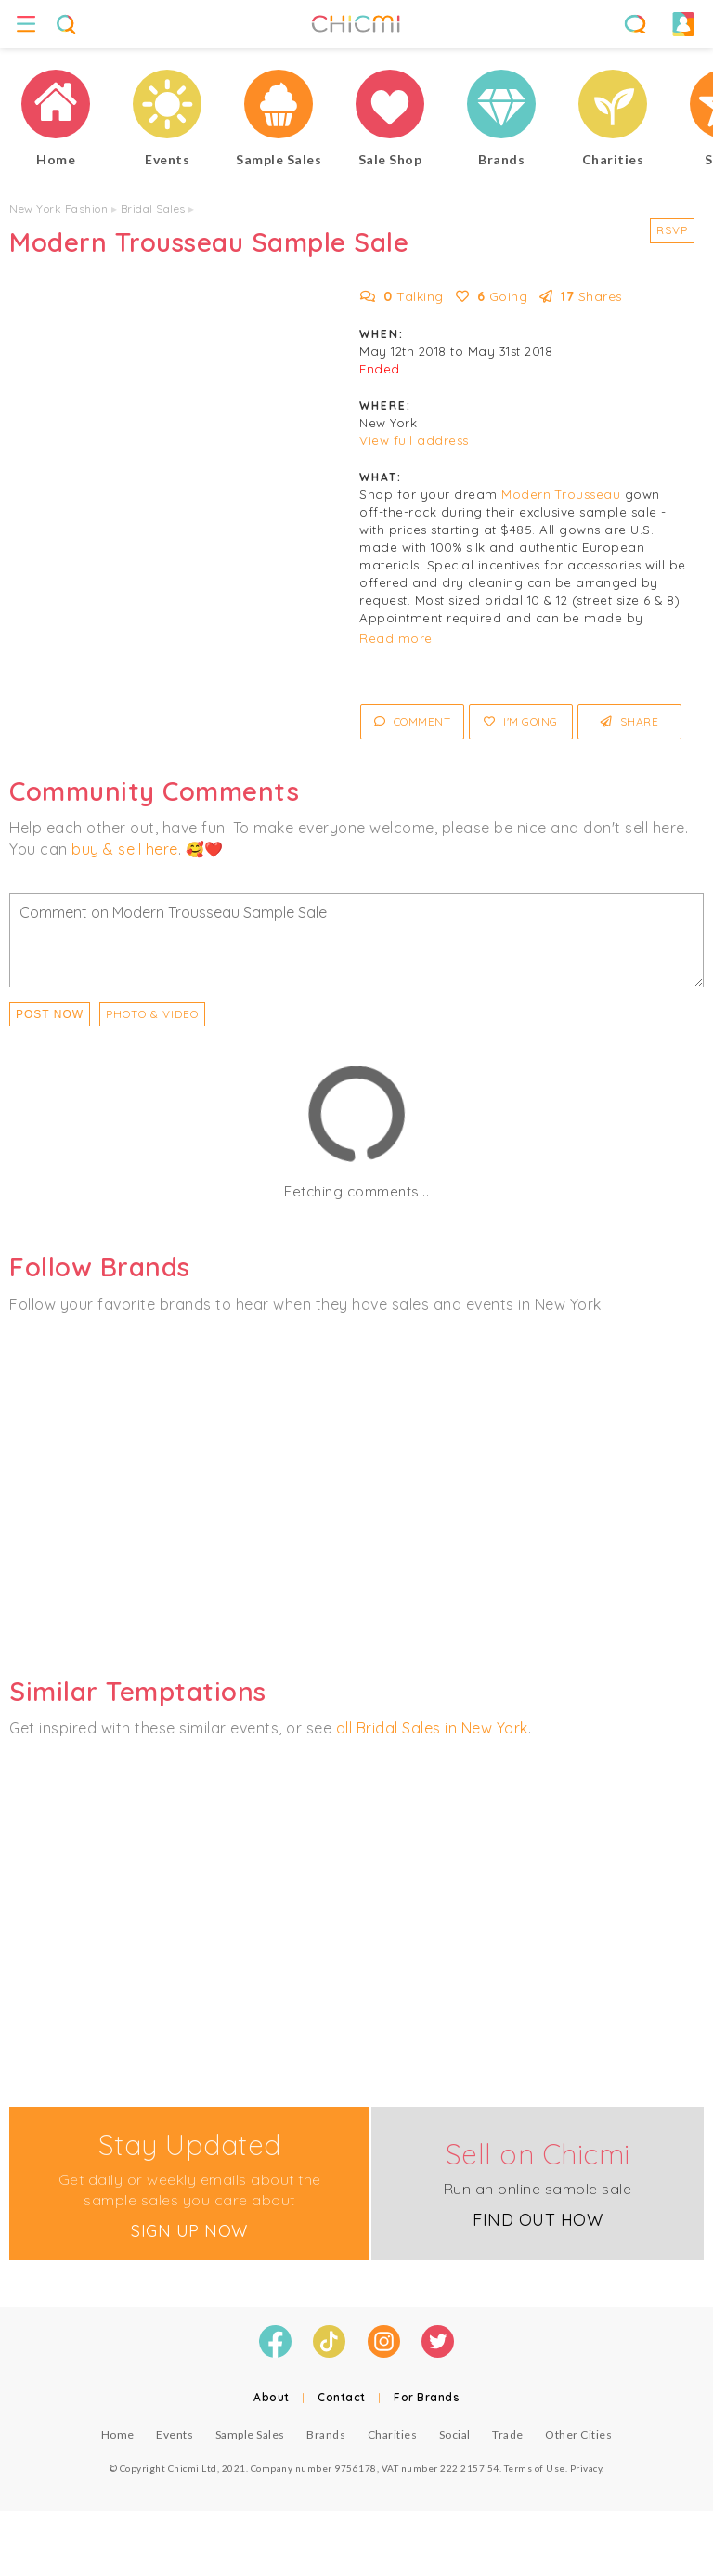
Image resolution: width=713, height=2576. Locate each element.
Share (630, 721)
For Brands (427, 2397)
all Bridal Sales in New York (432, 1728)
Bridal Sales (153, 209)
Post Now (50, 1014)
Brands (325, 2434)
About (271, 2397)
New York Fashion (58, 209)
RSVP (672, 230)
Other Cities (578, 2434)
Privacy (586, 2468)
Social (455, 2434)
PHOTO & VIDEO (152, 1014)
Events (174, 2434)
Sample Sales (250, 2434)
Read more (396, 638)
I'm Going (521, 721)
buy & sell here (124, 849)
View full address (414, 440)
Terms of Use (534, 2468)
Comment (412, 721)
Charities (393, 2434)
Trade (508, 2434)
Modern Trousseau (560, 494)
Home (118, 2434)
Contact (342, 2397)
